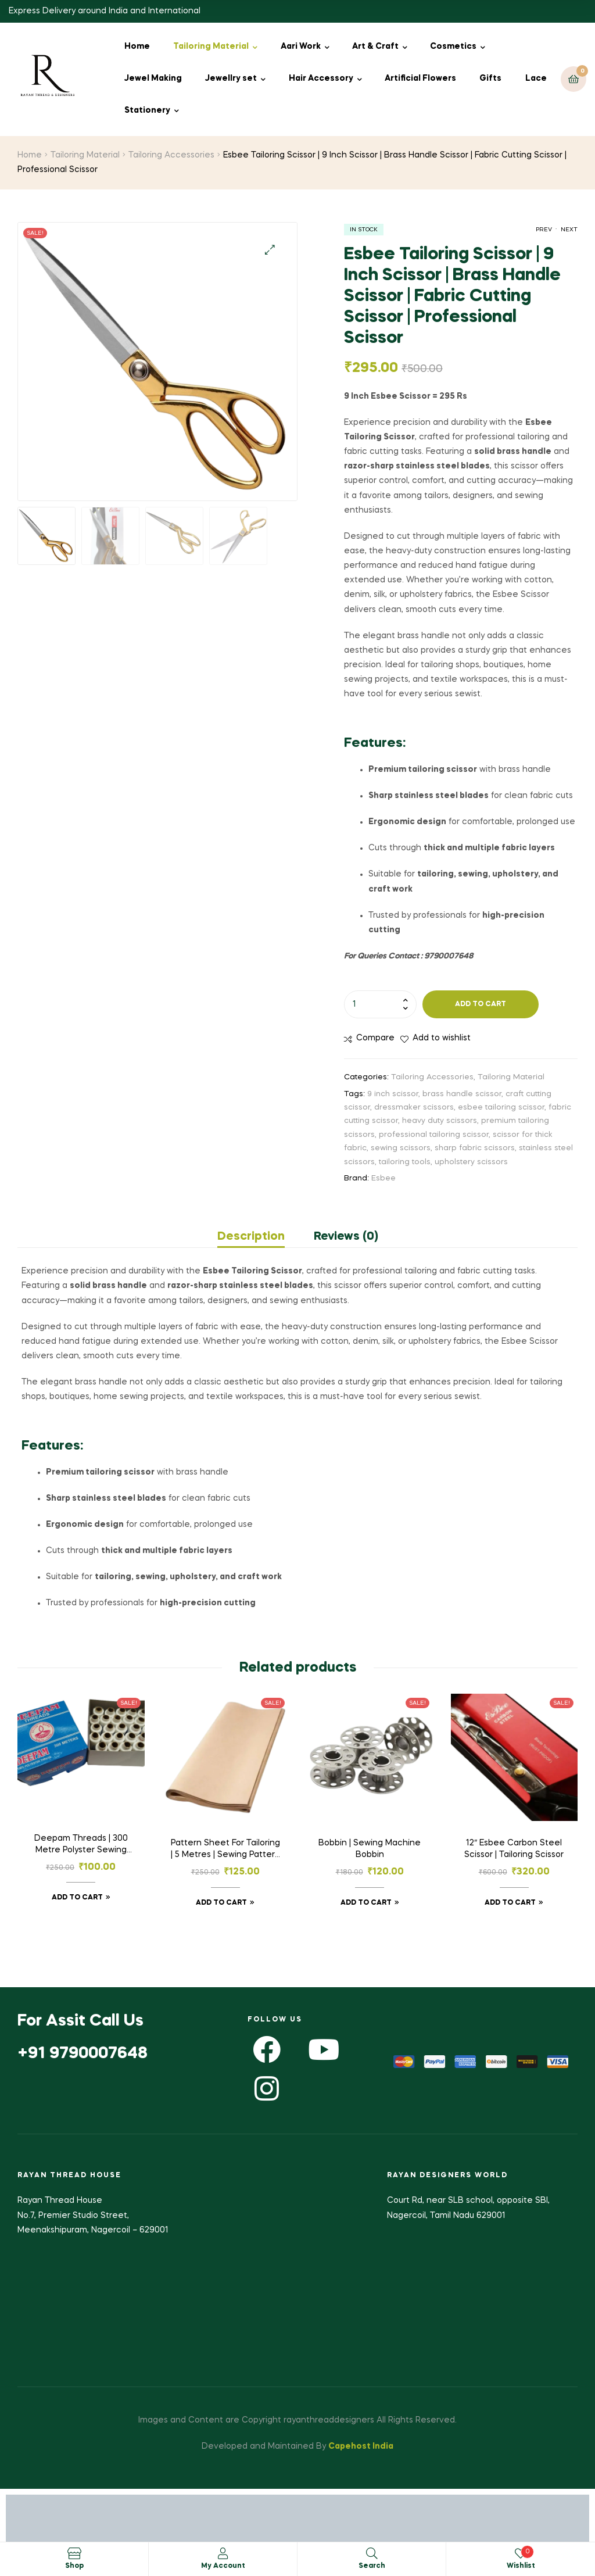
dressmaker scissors (414, 1107)
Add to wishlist (442, 1038)
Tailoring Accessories (171, 155)
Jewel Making (153, 78)
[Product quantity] (380, 1004)
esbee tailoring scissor (501, 1107)
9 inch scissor (392, 1094)
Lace (536, 78)
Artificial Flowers (420, 78)
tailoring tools (405, 1162)
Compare (375, 1038)
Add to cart (480, 1004)
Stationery (147, 110)
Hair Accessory (321, 78)
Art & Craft (375, 46)
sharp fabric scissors (475, 1148)
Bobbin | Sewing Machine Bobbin (369, 1849)
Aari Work (301, 46)
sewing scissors (401, 1148)
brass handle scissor (461, 1094)
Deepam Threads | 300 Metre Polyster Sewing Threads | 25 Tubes (81, 1845)
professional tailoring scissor (434, 1135)
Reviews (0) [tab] (346, 1237)
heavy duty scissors (439, 1121)
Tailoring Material (211, 46)
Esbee (383, 1178)
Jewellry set (231, 78)
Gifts (490, 78)
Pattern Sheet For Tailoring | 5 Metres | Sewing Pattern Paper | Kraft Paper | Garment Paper (225, 1850)
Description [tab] (251, 1237)
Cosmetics (453, 46)
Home (137, 46)
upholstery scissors (471, 1162)
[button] (270, 250)
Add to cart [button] (77, 1897)
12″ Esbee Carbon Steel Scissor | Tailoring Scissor (514, 1849)
